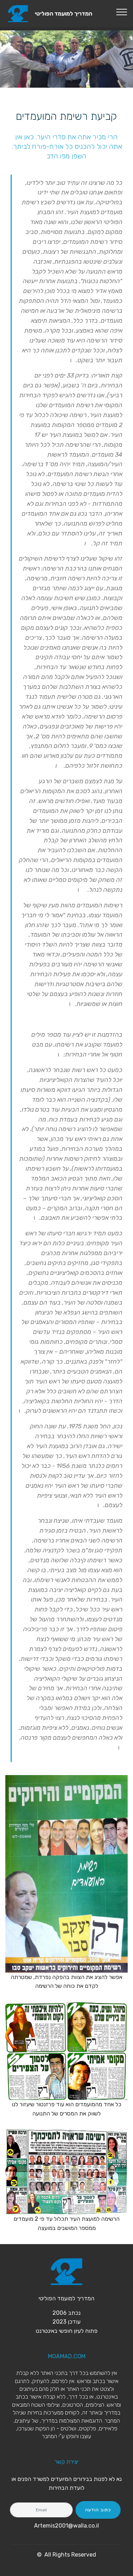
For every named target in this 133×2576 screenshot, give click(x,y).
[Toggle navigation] (121, 11)
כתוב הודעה (98, 2509)
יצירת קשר (66, 2461)
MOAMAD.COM (66, 2356)
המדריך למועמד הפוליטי (63, 13)
